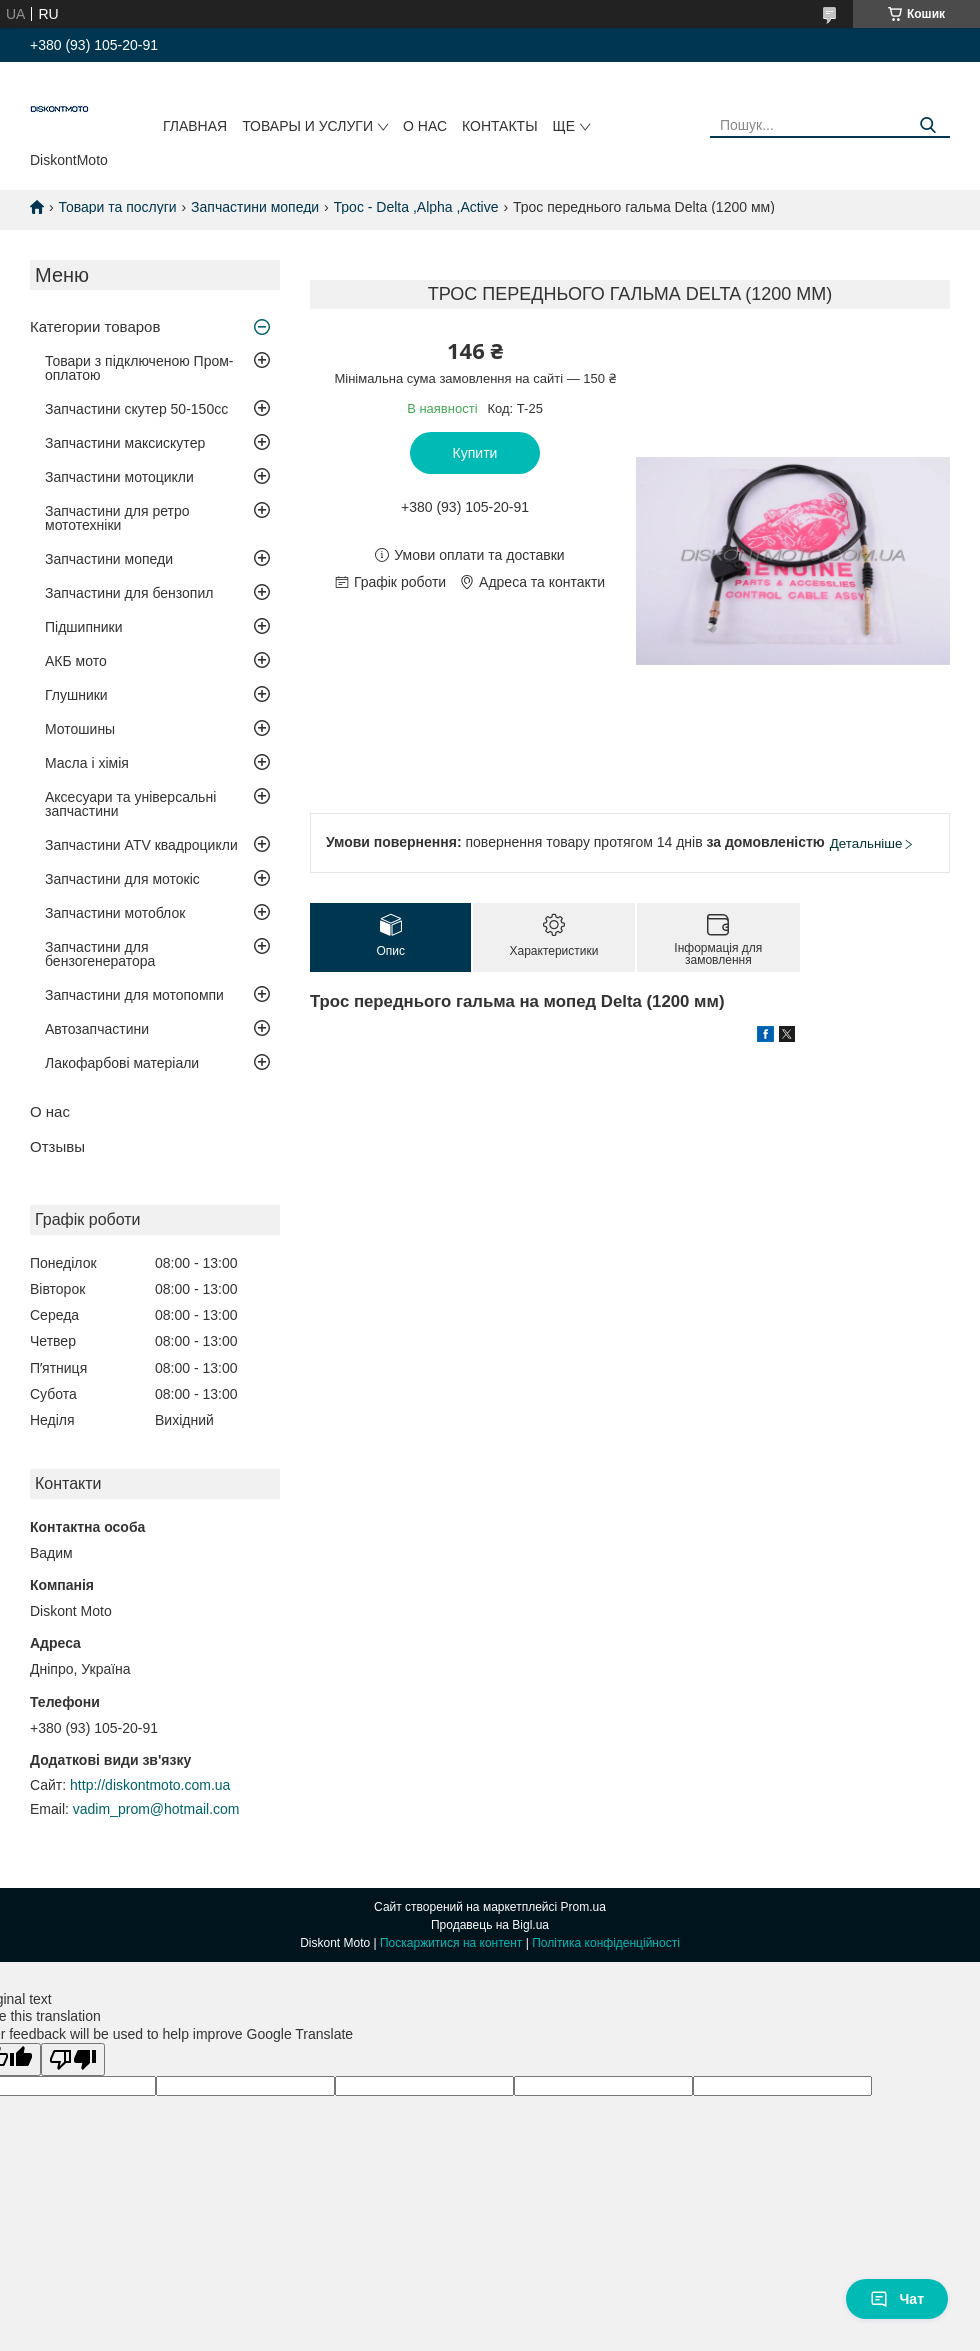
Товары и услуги (307, 126)
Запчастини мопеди (255, 207)
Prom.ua (583, 1907)
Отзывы (57, 1146)
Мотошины (80, 729)
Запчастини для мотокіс (122, 879)
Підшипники (83, 627)
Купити (475, 453)
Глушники (76, 695)
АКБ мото (76, 661)
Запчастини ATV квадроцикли (141, 845)
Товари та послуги (117, 207)
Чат (897, 2299)
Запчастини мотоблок (115, 913)
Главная (195, 126)
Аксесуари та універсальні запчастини (130, 804)
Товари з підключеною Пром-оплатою (139, 368)
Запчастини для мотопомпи (134, 995)
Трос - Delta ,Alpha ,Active (416, 207)
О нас (425, 126)
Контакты (500, 126)
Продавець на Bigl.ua (490, 1925)
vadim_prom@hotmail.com (156, 1809)
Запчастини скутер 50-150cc (136, 409)
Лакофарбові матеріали (122, 1063)
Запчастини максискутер (125, 443)
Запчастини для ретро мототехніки (117, 518)
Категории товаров (95, 326)
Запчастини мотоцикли (119, 477)
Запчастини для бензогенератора (100, 954)
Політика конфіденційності (606, 1943)
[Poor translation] (73, 2059)
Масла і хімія (87, 763)
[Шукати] (927, 125)
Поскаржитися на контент (451, 1943)
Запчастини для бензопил (129, 593)
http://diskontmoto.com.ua (150, 1785)
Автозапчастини (97, 1029)
